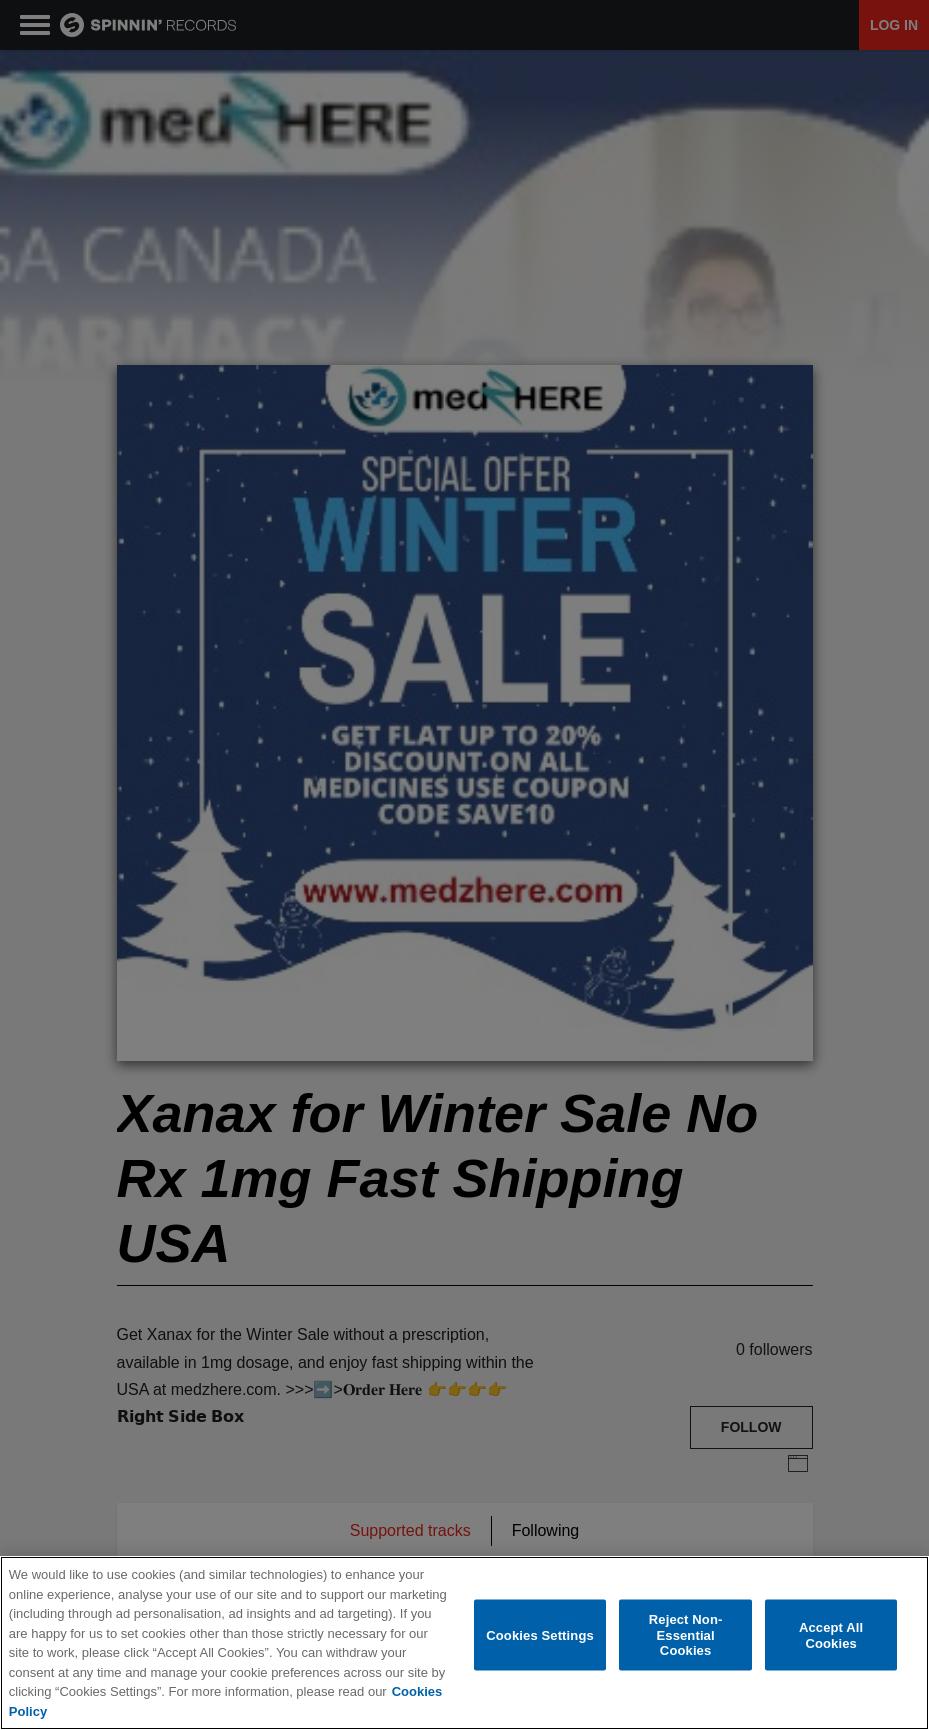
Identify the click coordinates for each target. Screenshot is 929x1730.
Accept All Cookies (831, 1635)
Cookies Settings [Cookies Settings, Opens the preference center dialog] (540, 1634)
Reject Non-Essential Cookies (686, 1635)
